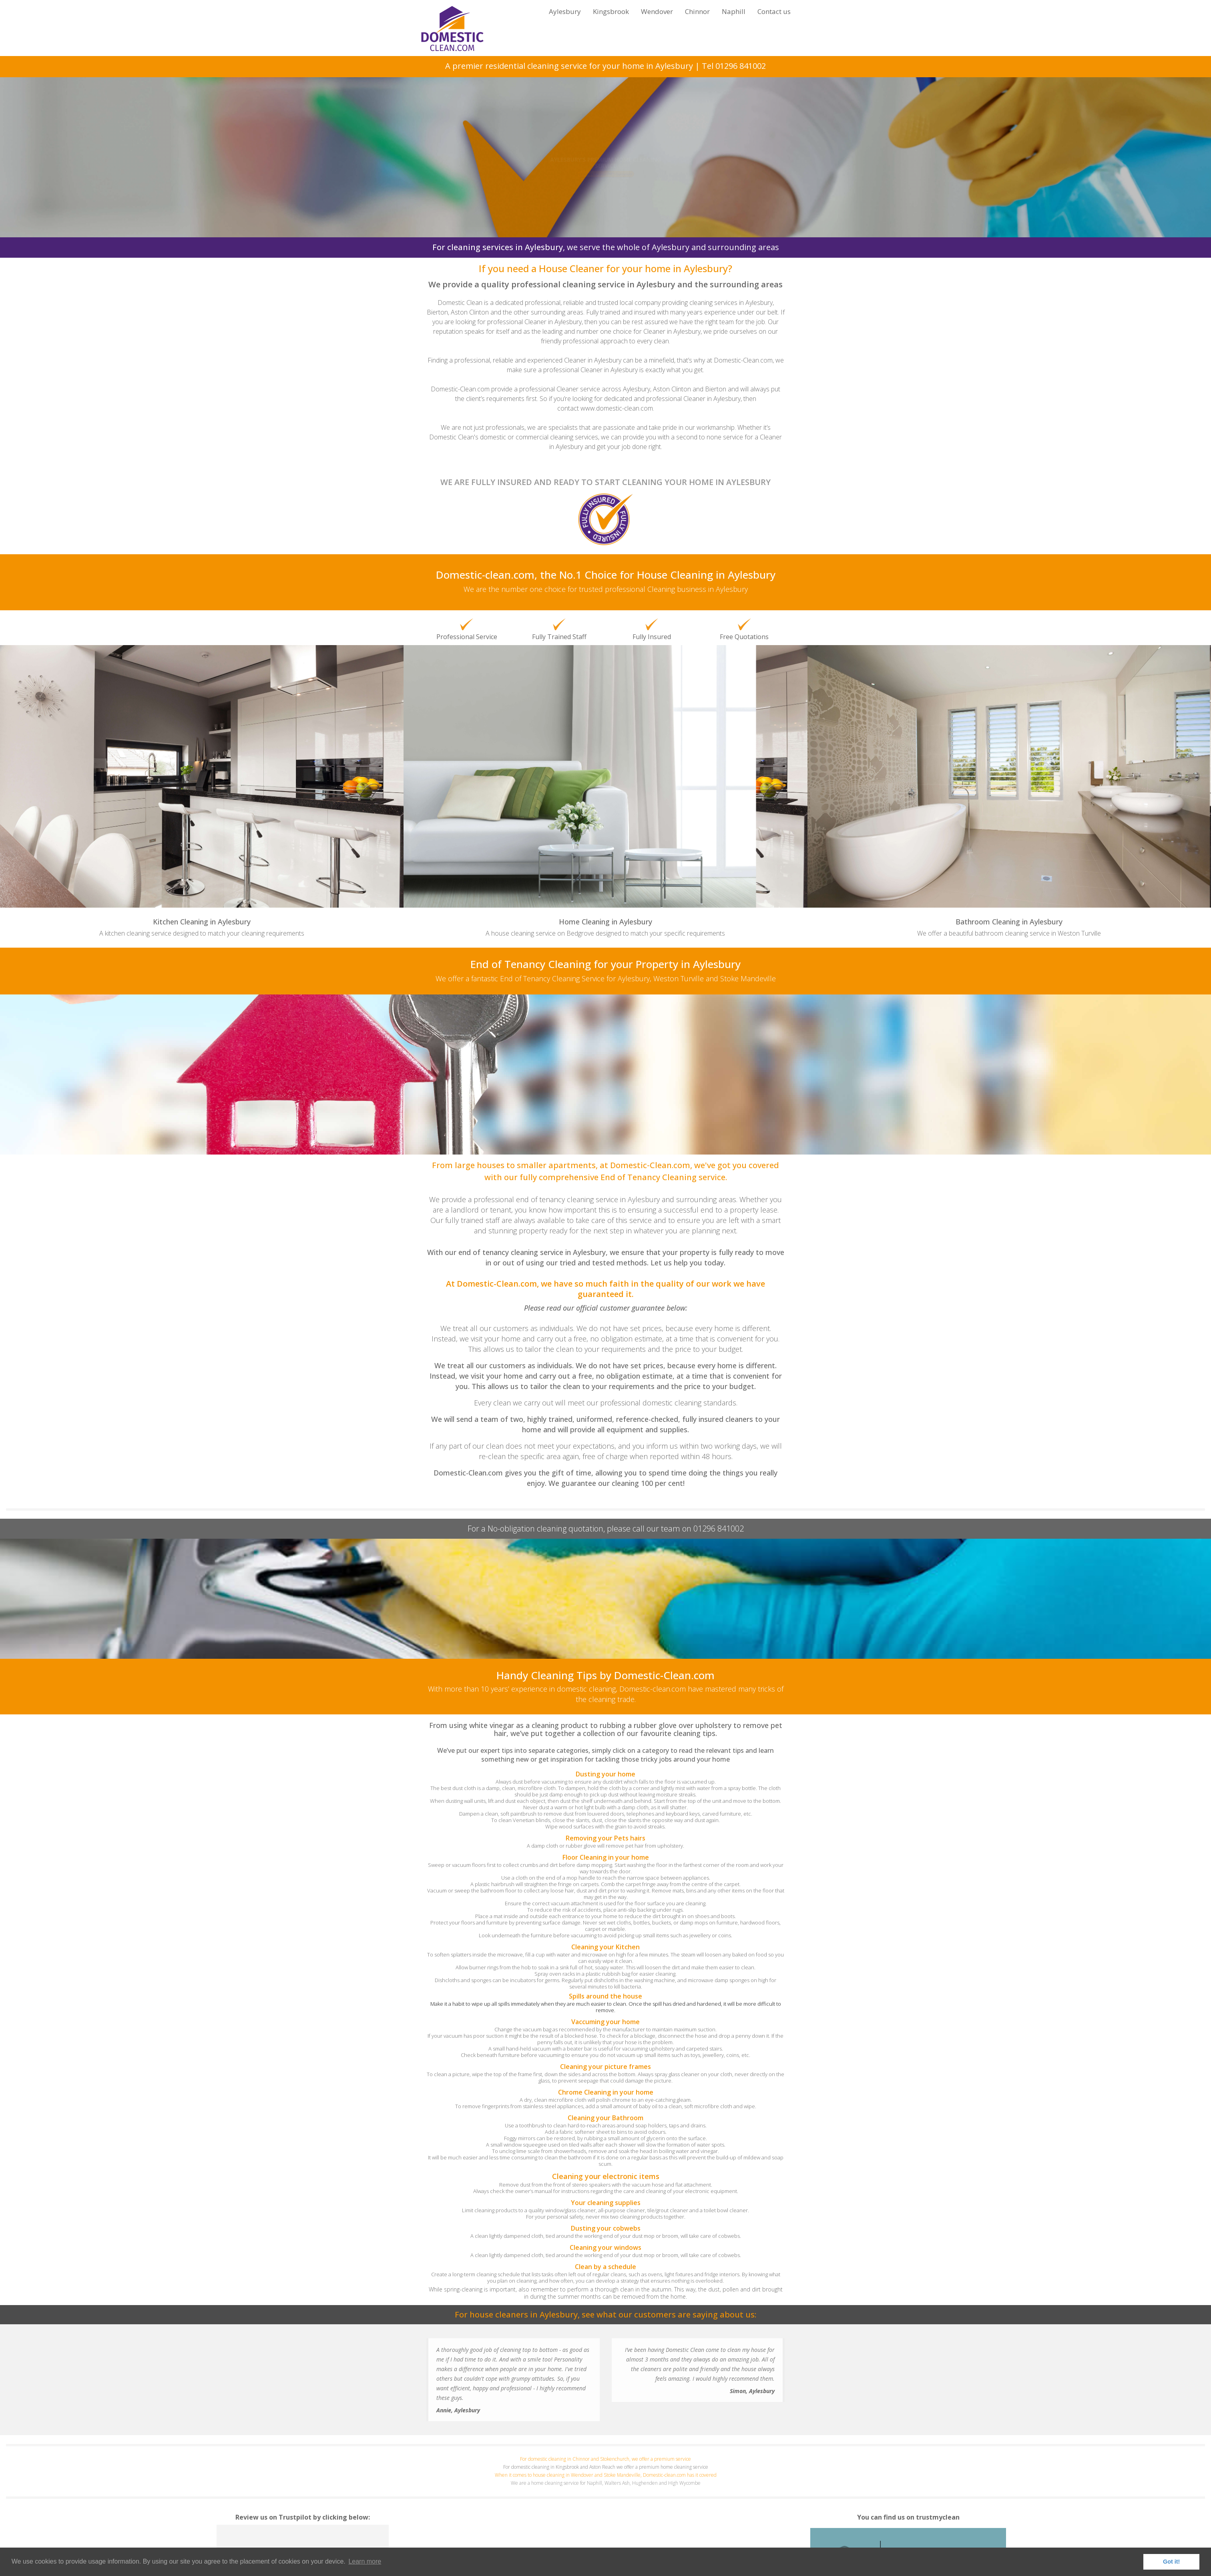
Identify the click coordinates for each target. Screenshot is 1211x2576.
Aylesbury (565, 11)
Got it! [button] (1171, 2561)
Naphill (733, 11)
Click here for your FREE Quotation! (605, 190)
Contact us (774, 11)
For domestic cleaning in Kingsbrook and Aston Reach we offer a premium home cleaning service (605, 2467)
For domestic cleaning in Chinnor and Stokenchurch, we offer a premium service (605, 2459)
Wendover (657, 11)
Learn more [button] (364, 2561)
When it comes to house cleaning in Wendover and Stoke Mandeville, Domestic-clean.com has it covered (606, 2475)
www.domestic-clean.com (616, 408)
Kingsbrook (611, 11)
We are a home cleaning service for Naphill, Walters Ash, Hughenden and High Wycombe (606, 2483)
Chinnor (697, 11)
